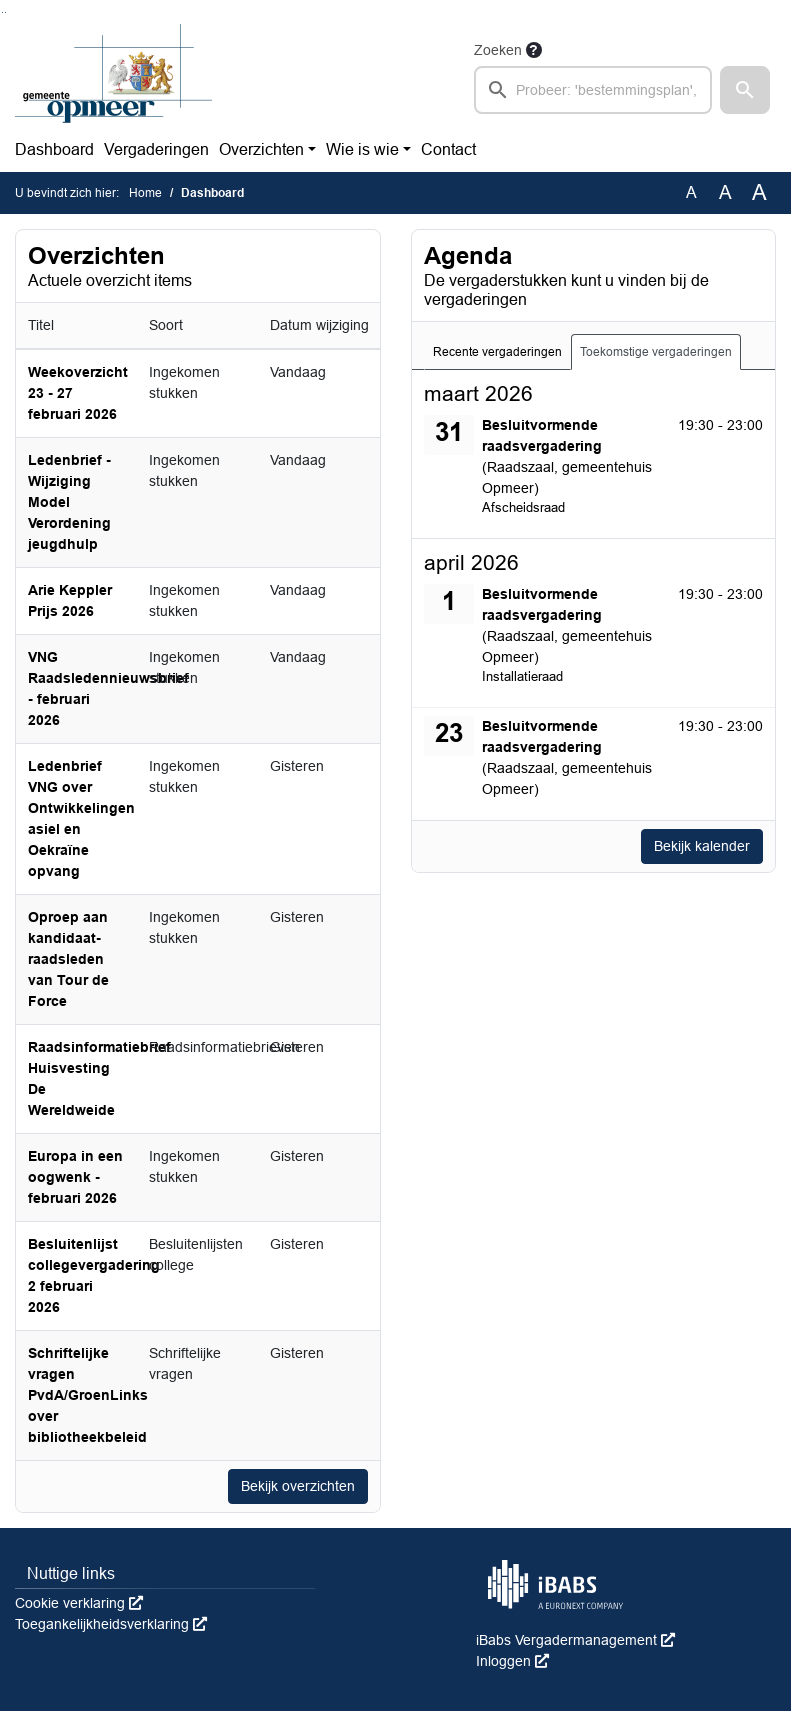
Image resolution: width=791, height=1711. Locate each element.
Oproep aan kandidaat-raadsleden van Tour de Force (68, 959)
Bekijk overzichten (298, 1486)
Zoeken (498, 50)
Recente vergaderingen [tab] (497, 352)
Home (145, 193)
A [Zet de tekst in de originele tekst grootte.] (691, 192)
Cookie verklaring (79, 1603)
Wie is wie (362, 149)
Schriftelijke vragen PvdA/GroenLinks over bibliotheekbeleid (88, 1395)
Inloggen (512, 1661)
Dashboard (54, 149)
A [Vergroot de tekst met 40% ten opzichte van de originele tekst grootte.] (759, 193)
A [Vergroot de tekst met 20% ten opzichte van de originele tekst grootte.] (725, 192)
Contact (448, 149)
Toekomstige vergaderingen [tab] (656, 352)
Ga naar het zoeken (2, 12)
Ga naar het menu (5, 12)
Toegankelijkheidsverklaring (111, 1624)
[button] (745, 90)
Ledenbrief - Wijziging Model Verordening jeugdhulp (69, 502)
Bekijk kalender (702, 846)
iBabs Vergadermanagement (575, 1640)
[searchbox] (593, 90)
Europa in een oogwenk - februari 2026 (75, 1177)
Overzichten (261, 149)
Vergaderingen (156, 149)
